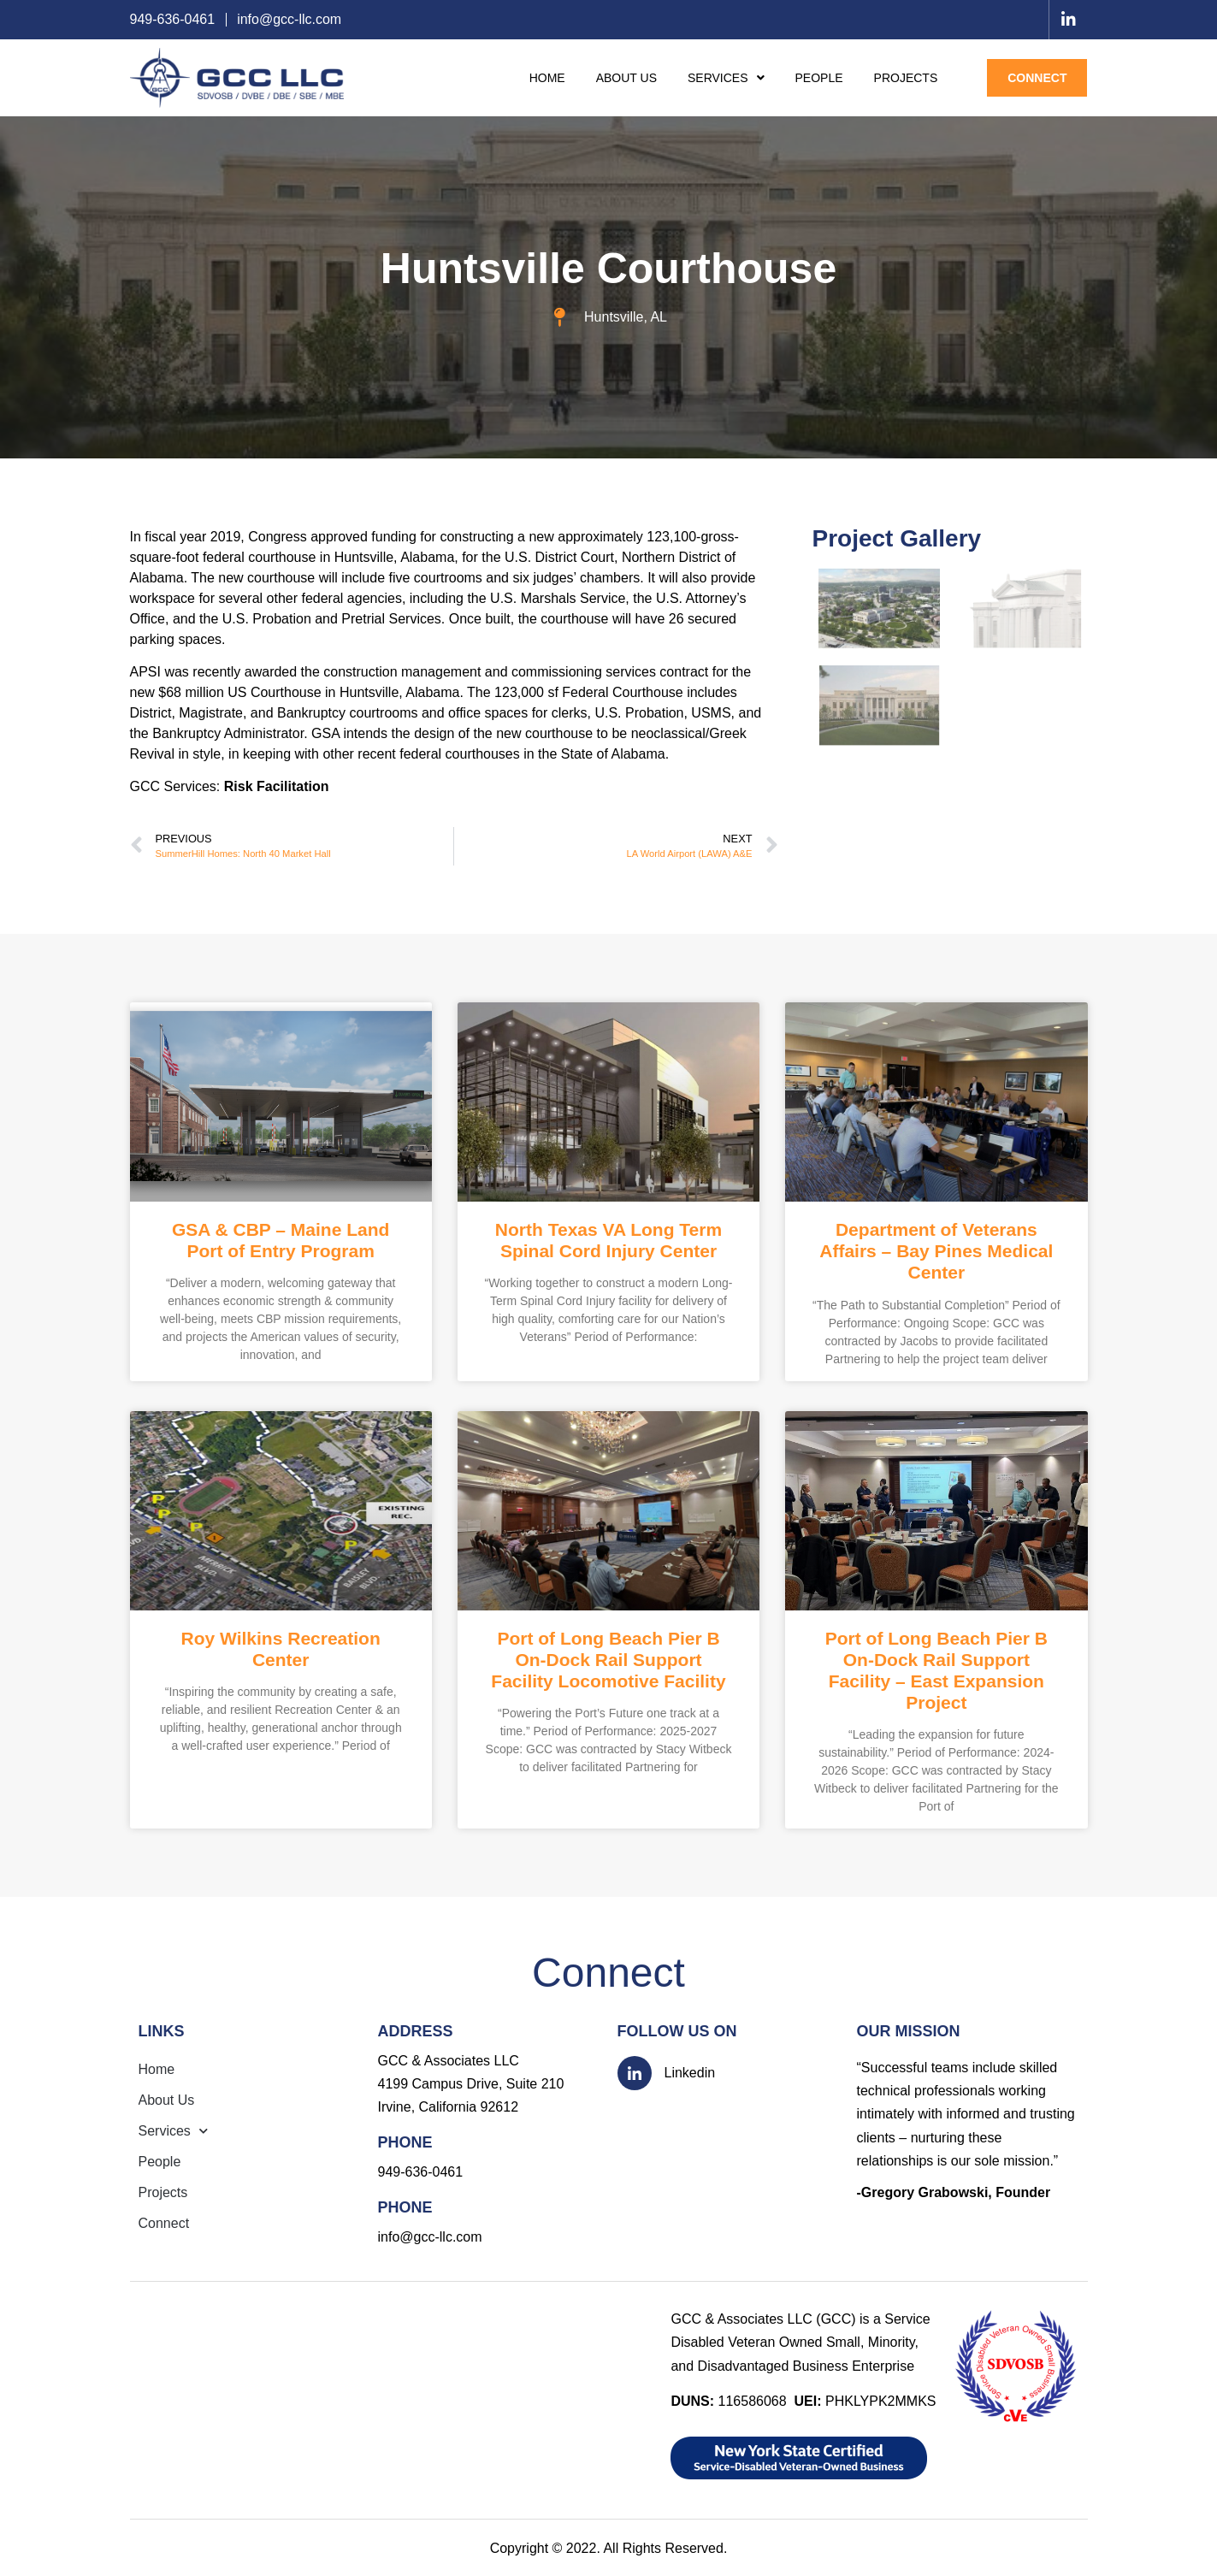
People (819, 78)
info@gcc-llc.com (430, 2237)
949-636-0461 (421, 2172)
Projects (906, 78)
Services (726, 77)
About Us (626, 78)
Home (547, 78)
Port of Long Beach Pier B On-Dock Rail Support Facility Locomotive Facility (608, 1659)
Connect (1036, 78)
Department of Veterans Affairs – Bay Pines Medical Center (936, 1251)
